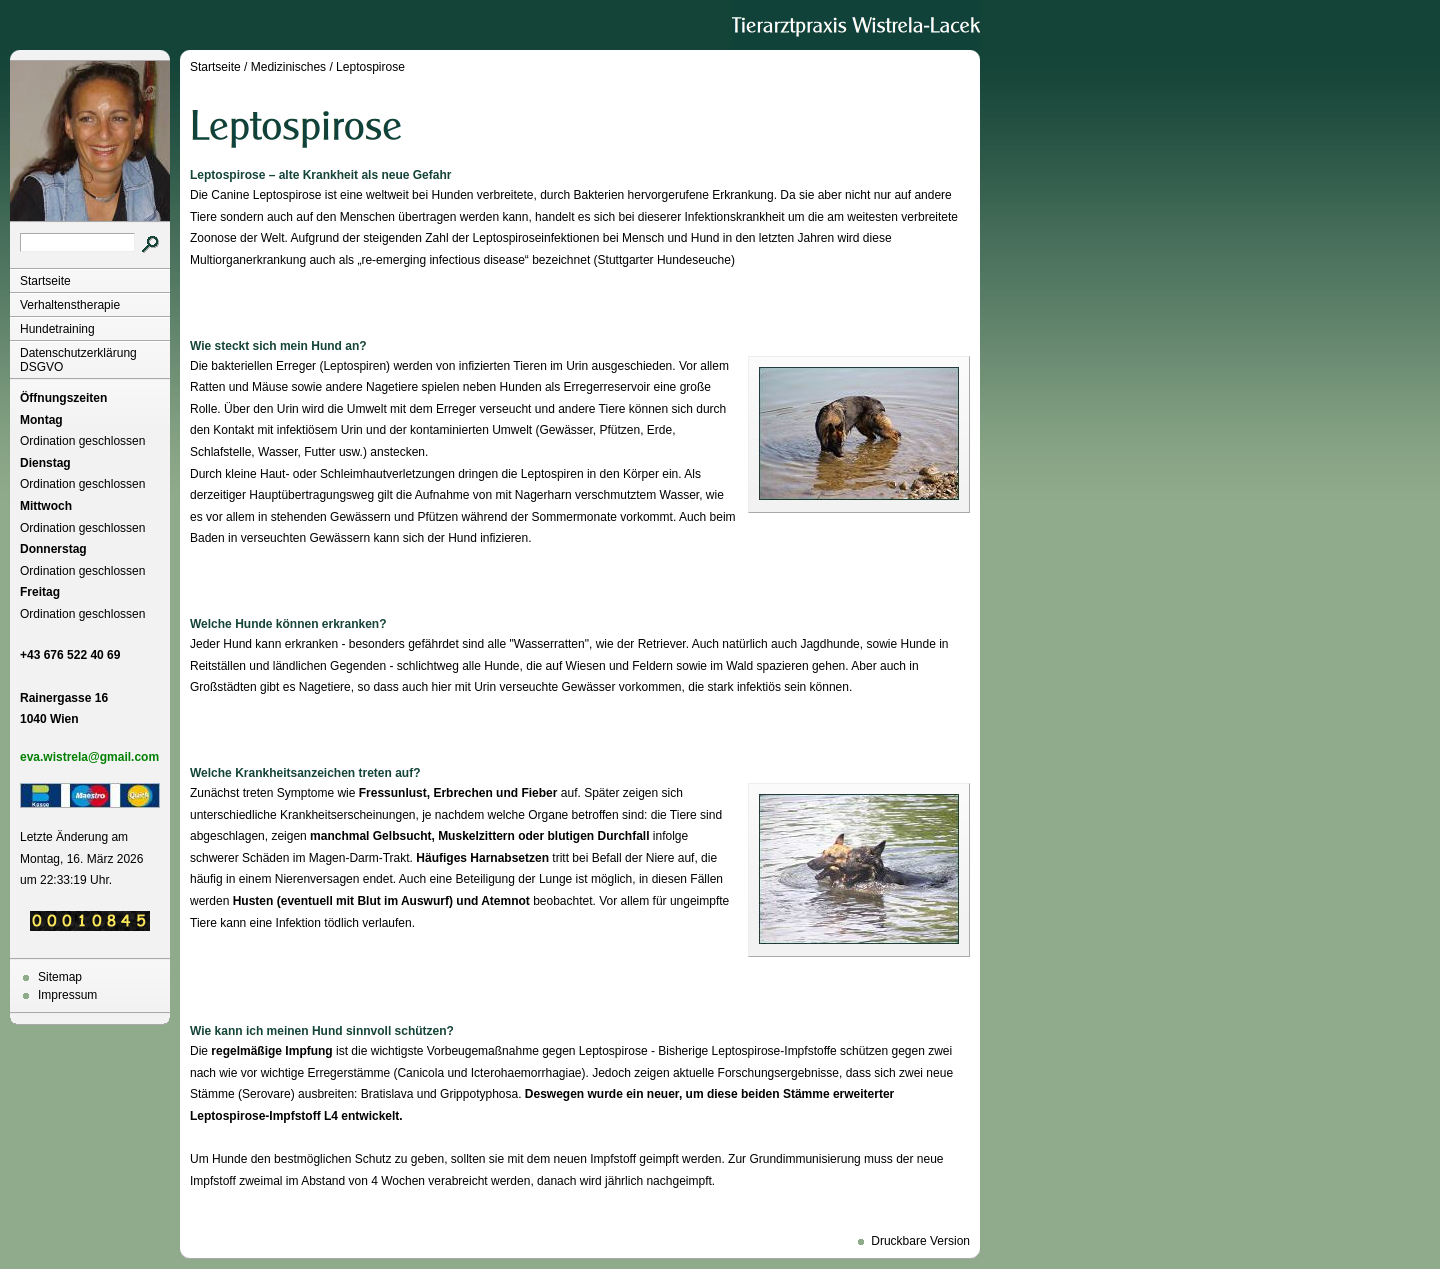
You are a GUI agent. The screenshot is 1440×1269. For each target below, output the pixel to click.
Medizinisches (288, 67)
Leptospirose (370, 67)
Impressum (67, 995)
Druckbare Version (920, 1241)
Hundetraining (57, 329)
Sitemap (60, 977)
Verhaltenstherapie (70, 305)
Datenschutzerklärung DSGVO (78, 360)
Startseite (45, 281)
